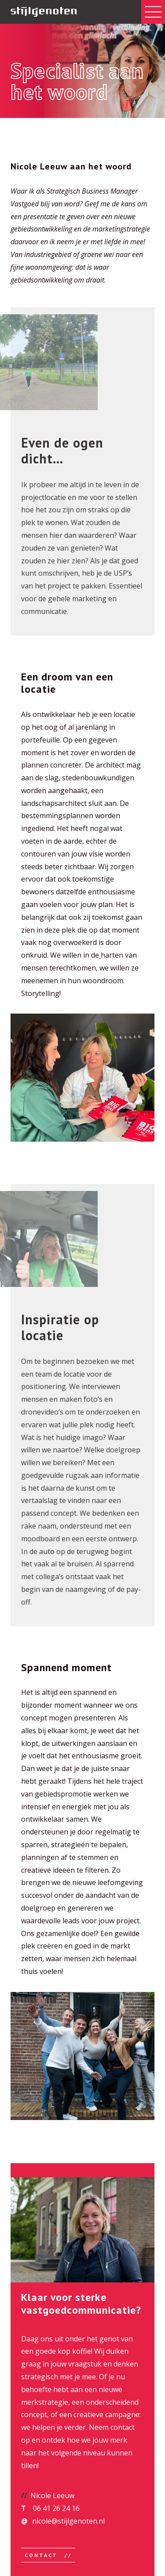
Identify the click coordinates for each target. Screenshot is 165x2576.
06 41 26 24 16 (56, 2508)
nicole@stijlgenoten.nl (68, 2521)
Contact (42, 2555)
